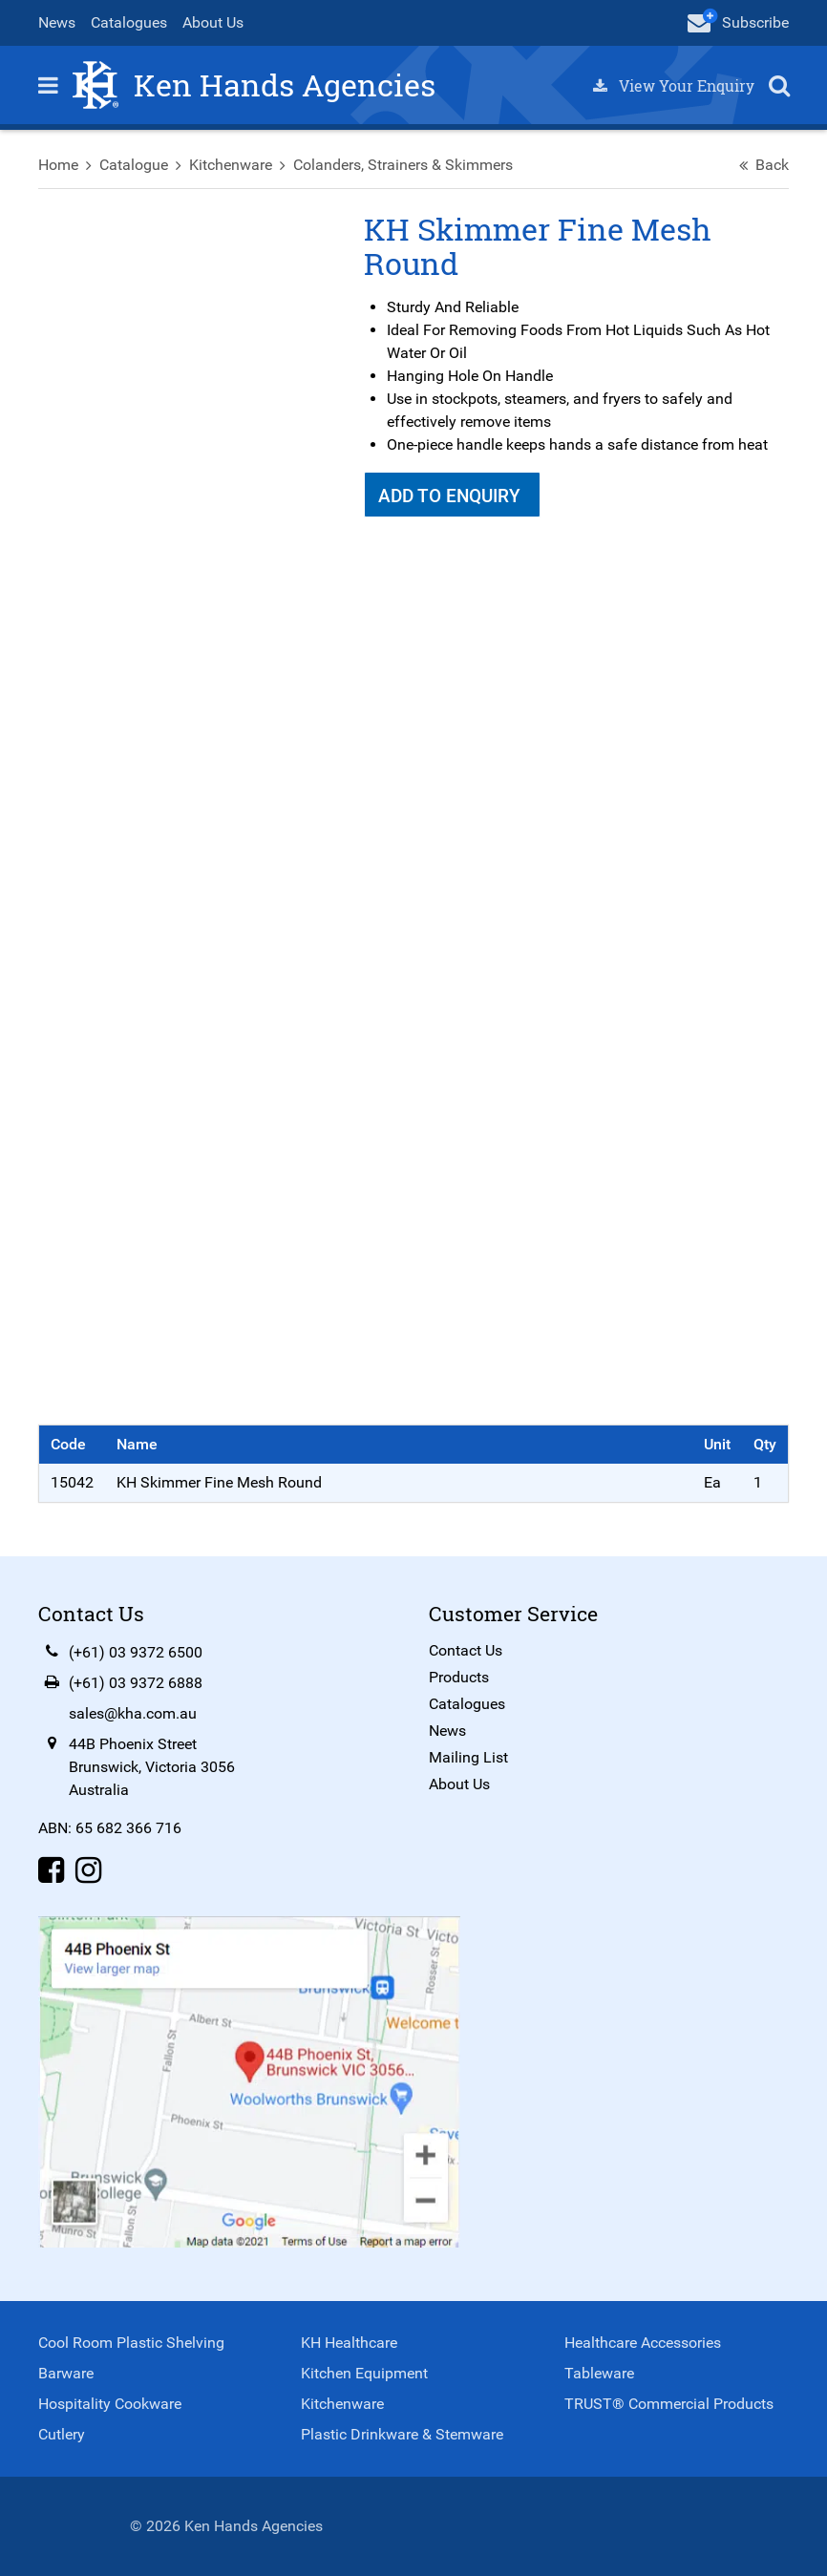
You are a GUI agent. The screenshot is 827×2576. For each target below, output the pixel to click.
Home (58, 165)
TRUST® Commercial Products (669, 2404)
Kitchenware (230, 165)
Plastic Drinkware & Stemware (402, 2434)
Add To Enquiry (451, 496)
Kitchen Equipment (364, 2373)
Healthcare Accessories (642, 2342)
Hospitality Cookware (109, 2404)
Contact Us (465, 1650)
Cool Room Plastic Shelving (131, 2342)
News (56, 22)
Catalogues (129, 22)
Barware (66, 2373)
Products (459, 1677)
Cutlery (61, 2434)
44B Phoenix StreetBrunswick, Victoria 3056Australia (152, 1767)
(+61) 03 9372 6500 (135, 1652)
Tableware (599, 2373)
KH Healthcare (349, 2342)
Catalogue (133, 165)
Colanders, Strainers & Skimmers (403, 165)
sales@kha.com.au (133, 1713)
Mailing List (468, 1757)
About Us (213, 22)
